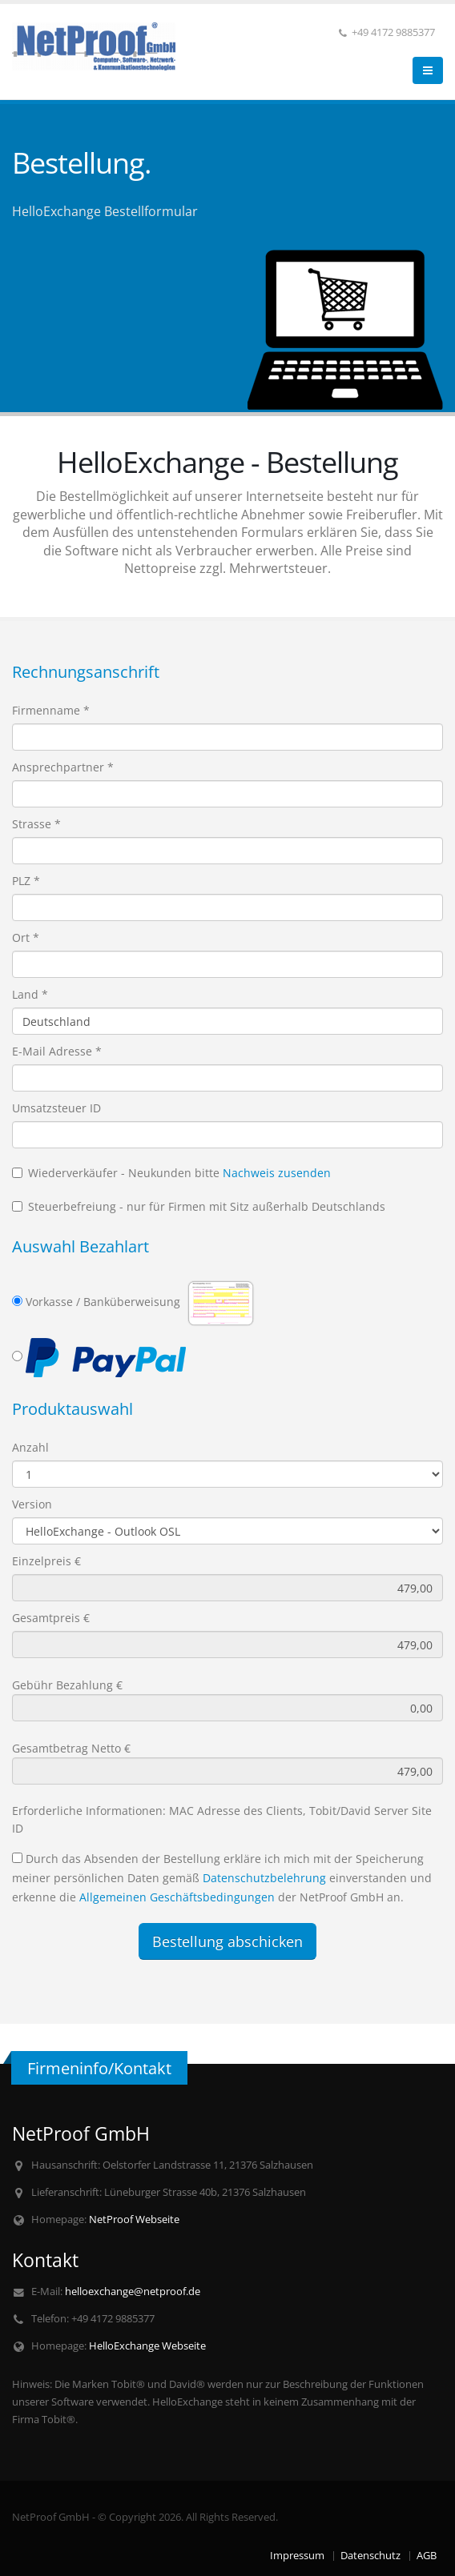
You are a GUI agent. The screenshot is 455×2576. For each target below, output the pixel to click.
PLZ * (26, 880)
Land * (30, 994)
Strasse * (36, 823)
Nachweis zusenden (277, 1172)
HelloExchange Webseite (147, 2346)
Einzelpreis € (46, 1560)
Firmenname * (51, 710)
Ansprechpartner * (63, 767)
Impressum (297, 2555)
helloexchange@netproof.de (132, 2291)
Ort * (25, 937)
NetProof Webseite (134, 2219)
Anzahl (30, 1447)
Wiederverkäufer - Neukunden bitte (171, 1172)
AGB (427, 2555)
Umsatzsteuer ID (56, 1108)
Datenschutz (370, 2555)
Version (32, 1504)
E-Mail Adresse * (57, 1051)
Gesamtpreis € (51, 1617)
